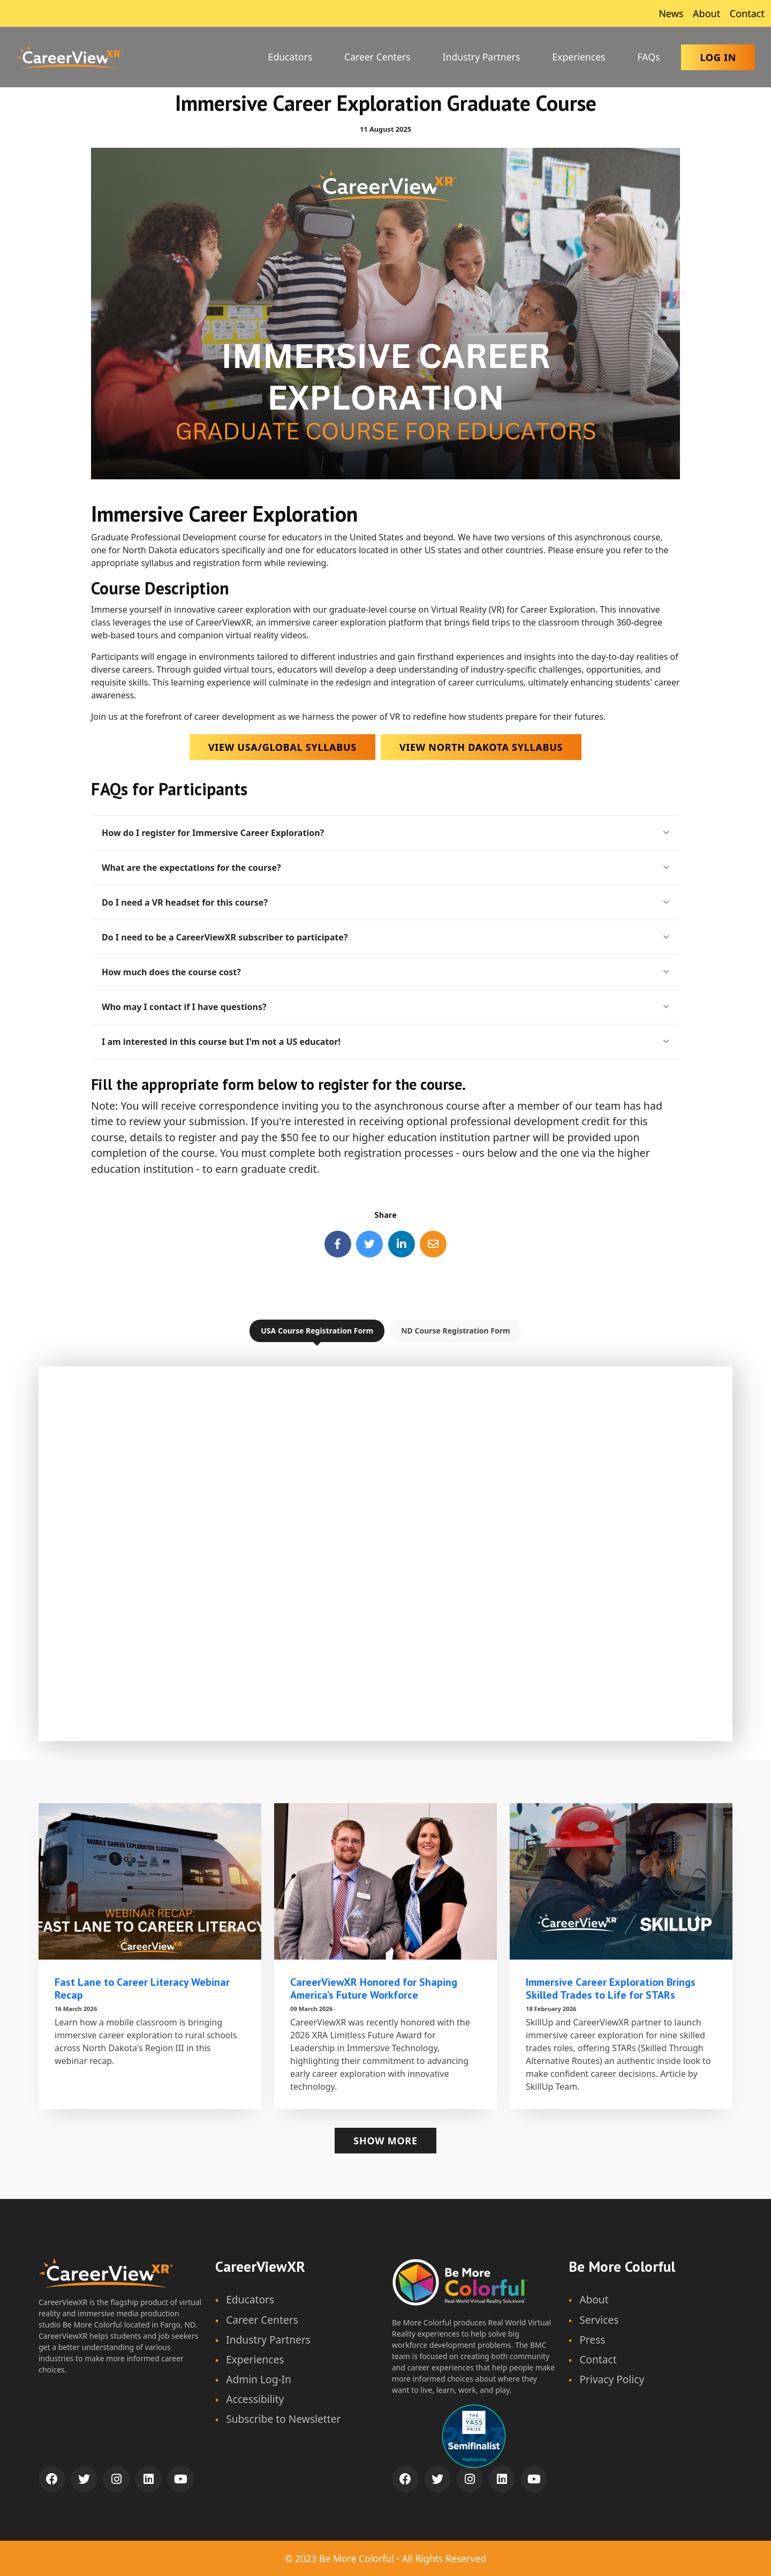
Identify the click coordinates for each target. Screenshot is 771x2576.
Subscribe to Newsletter (283, 2419)
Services (598, 2320)
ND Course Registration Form (455, 1330)
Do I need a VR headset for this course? (385, 902)
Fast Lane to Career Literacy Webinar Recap (142, 1988)
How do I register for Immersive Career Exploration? (385, 833)
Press (592, 2339)
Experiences (578, 56)
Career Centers (377, 56)
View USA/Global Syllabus (282, 747)
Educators (290, 56)
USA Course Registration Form (317, 1330)
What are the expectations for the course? (385, 867)
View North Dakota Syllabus (481, 747)
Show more (385, 2140)
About (705, 13)
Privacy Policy (611, 2379)
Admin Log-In (258, 2379)
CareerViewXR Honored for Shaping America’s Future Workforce (373, 1988)
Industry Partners (481, 56)
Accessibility (255, 2399)
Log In (718, 57)
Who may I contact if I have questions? (385, 1007)
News (670, 13)
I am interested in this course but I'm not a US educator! (385, 1042)
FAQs (649, 56)
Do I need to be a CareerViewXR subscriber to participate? (385, 937)
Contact (746, 13)
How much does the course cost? (385, 972)
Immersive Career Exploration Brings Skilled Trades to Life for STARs (611, 1988)
